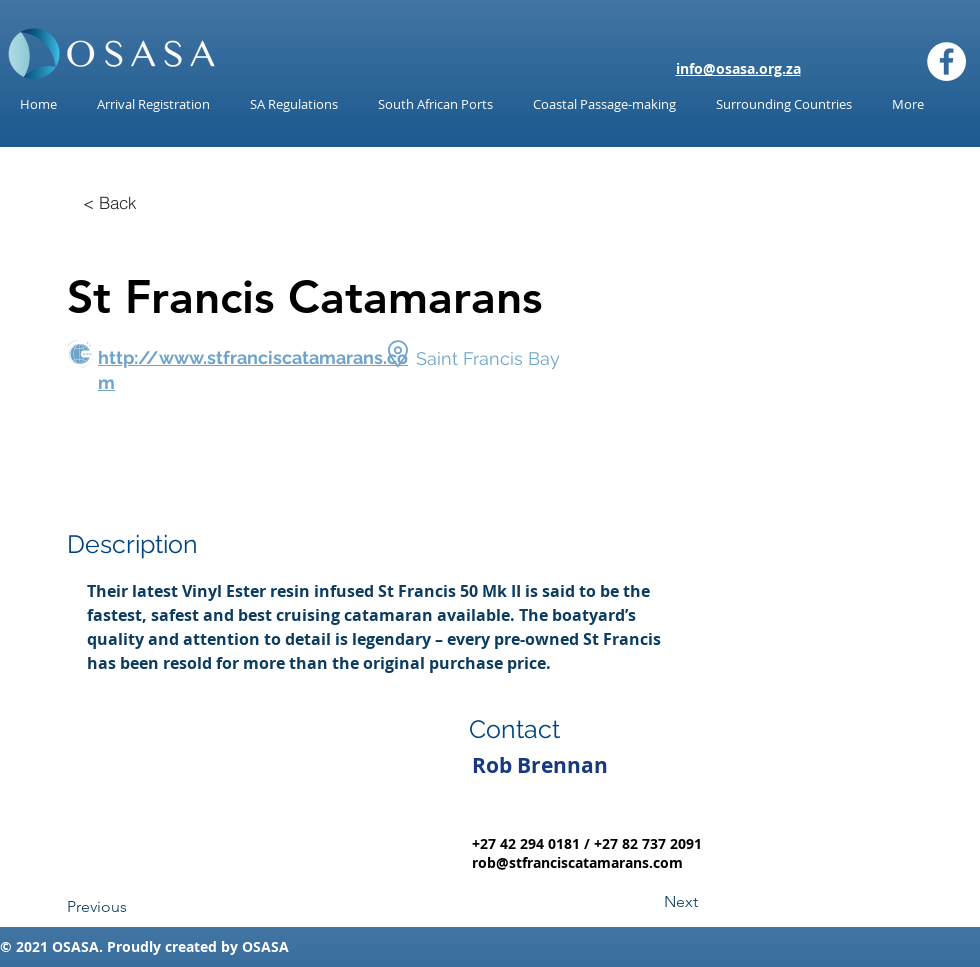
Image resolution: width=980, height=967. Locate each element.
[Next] (648, 902)
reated (194, 946)
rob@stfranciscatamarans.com (577, 862)
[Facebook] (946, 61)
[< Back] (110, 202)
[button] (294, 104)
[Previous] (133, 907)
